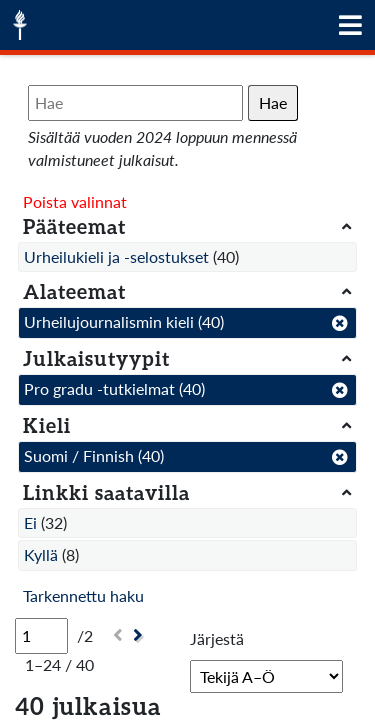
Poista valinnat (75, 201)
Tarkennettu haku (83, 595)
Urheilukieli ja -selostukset (116, 256)
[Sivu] (41, 636)
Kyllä (41, 554)
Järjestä (217, 638)
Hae (273, 102)
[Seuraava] (140, 635)
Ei (30, 522)
